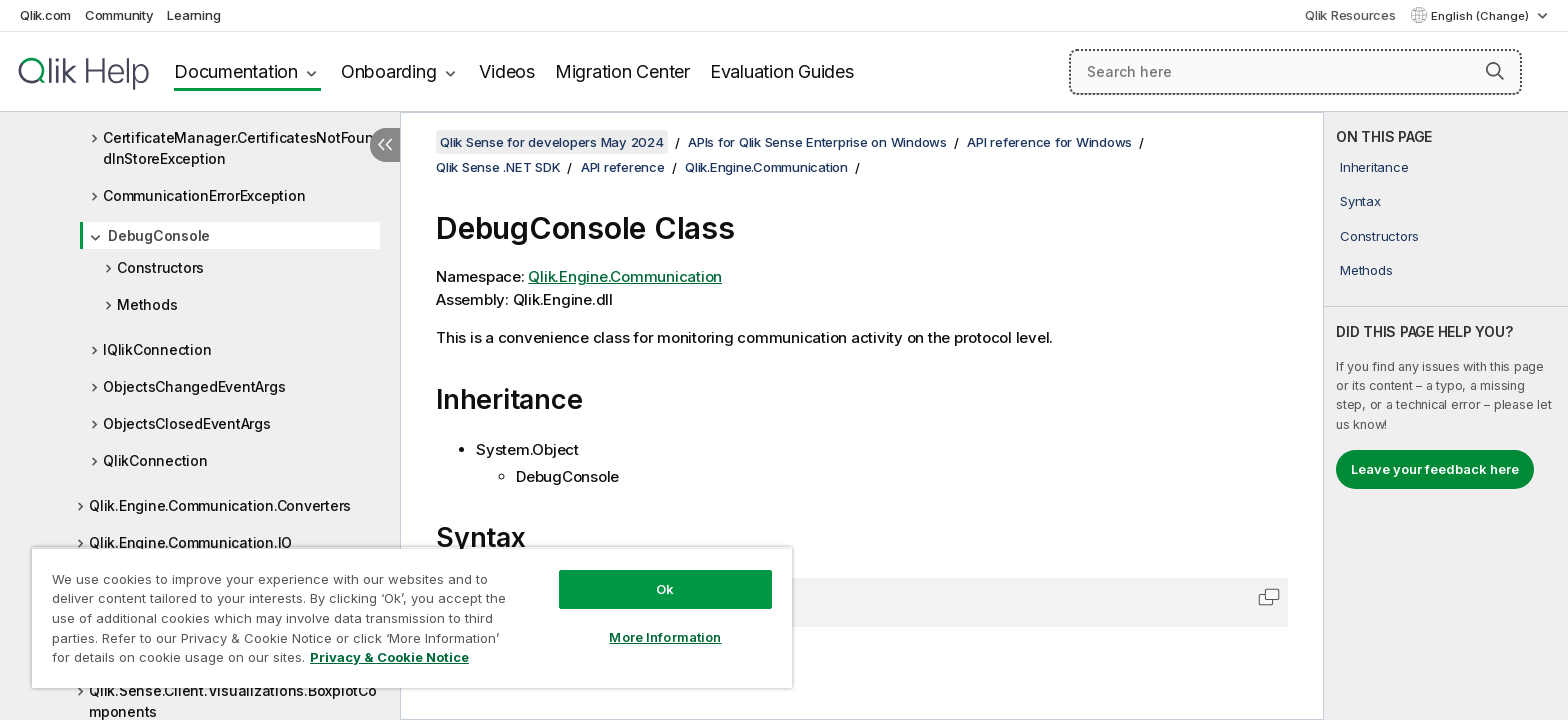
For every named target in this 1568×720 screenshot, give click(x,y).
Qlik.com (45, 15)
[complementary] (1446, 416)
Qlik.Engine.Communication (766, 167)
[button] (1495, 71)
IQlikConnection (157, 349)
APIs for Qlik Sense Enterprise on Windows (817, 142)
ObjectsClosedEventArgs (187, 423)
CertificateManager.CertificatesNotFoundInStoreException (238, 148)
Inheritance (1374, 167)
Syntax (1360, 201)
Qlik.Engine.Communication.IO (190, 542)
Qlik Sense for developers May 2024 (552, 142)
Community (119, 15)
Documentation (236, 71)
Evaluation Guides (782, 71)
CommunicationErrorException (204, 195)
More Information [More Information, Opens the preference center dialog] (665, 637)
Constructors (160, 267)
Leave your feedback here (1435, 469)
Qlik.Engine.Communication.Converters (220, 505)
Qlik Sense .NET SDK (498, 167)
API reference (623, 167)
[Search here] (1295, 72)
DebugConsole (159, 235)
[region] (412, 617)
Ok (665, 589)
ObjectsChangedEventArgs (194, 386)
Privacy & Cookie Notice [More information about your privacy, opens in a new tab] (389, 657)
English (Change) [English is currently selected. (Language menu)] (1481, 16)
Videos (507, 71)
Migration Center (622, 71)
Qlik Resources (1350, 15)
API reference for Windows (1049, 142)
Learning (193, 15)
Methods (147, 304)
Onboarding (389, 71)
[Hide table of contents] (385, 145)
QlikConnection (155, 460)
